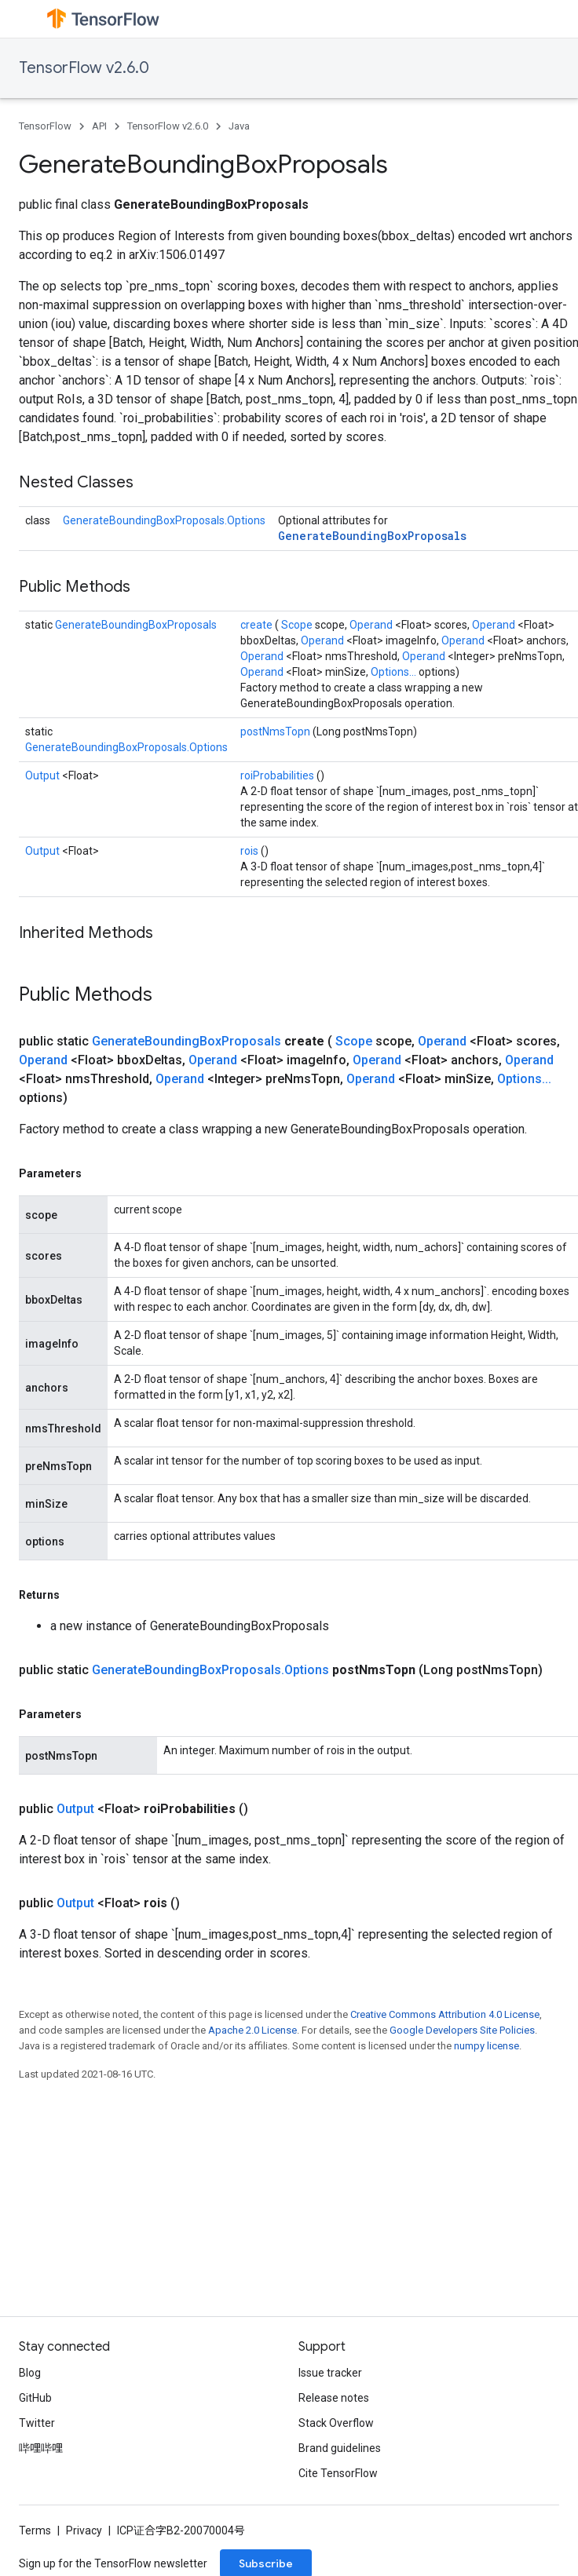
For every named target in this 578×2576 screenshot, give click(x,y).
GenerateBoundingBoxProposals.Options (164, 520)
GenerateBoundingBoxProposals (372, 535)
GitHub (35, 2398)
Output (43, 775)
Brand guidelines (339, 2448)
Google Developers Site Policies (462, 2030)
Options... (395, 672)
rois (250, 851)
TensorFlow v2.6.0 (84, 68)
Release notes (333, 2398)
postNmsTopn (276, 731)
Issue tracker (330, 2372)
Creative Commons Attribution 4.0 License (445, 2014)
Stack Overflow (336, 2423)
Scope (298, 624)
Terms (35, 2530)
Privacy (84, 2530)
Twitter (37, 2423)
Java (239, 126)
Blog (30, 2372)
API (99, 126)
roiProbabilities (278, 775)
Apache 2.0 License (252, 2030)
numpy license (486, 2046)
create (257, 624)
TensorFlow (45, 126)
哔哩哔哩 (41, 2448)
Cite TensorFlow (338, 2473)
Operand (372, 624)
